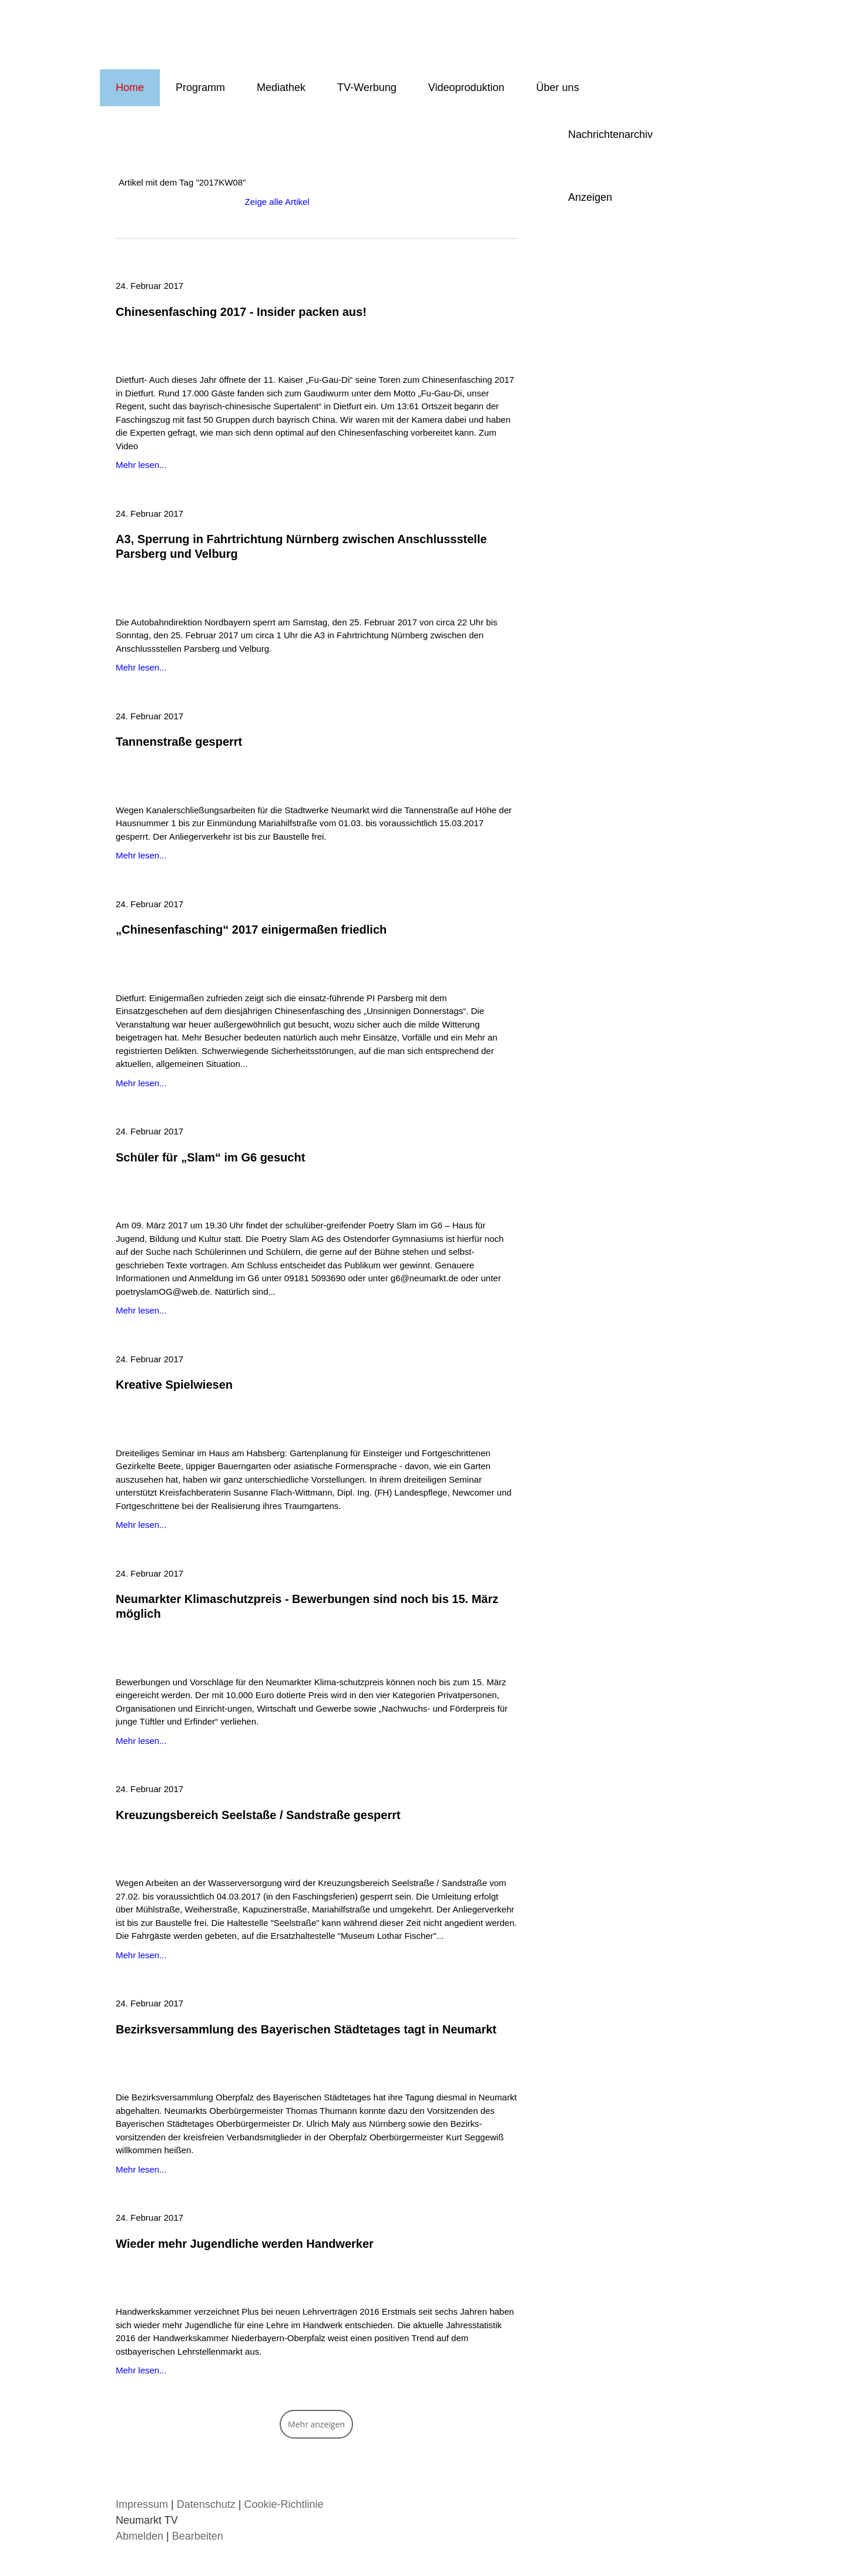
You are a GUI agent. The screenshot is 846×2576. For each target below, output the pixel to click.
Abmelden (141, 2536)
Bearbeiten (197, 2536)
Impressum (142, 2504)
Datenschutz (206, 2504)
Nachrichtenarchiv (610, 134)
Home (130, 87)
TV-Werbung (367, 87)
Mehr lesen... (141, 465)
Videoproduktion (466, 87)
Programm (200, 87)
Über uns (557, 87)
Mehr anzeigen (316, 2424)
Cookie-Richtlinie (283, 2504)
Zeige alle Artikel (277, 202)
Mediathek (281, 87)
